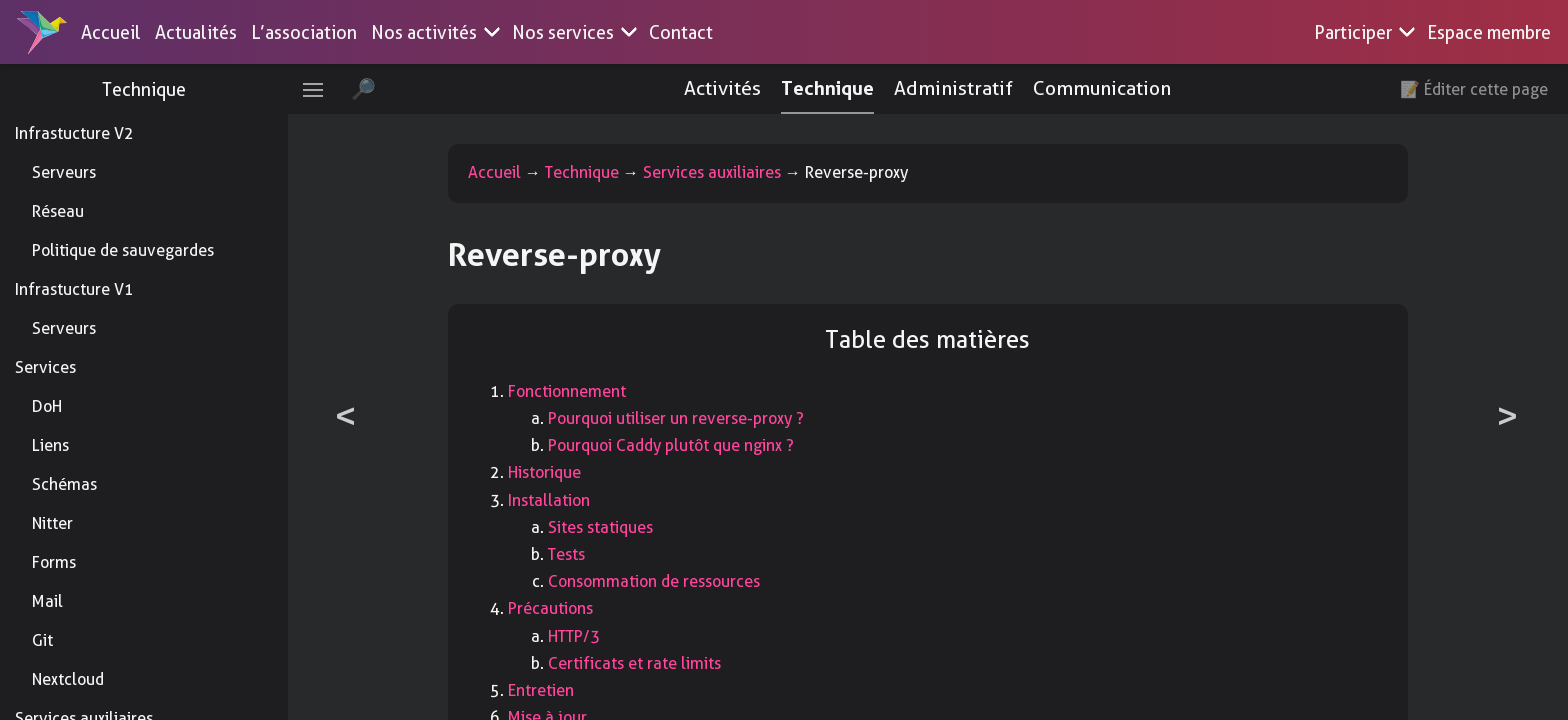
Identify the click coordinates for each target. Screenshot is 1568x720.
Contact (681, 32)
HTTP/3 (580, 636)
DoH (47, 406)
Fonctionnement (573, 391)
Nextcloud (68, 679)
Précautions (556, 608)
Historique (550, 472)
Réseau (58, 211)
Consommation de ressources (660, 581)
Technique (150, 89)
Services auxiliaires (718, 172)
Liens (50, 445)
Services (45, 367)
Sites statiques (606, 527)
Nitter (52, 523)
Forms (54, 562)
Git (42, 640)
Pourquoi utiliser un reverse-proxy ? (682, 418)
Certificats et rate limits (640, 663)
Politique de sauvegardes (123, 250)
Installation (555, 500)
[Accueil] (42, 32)
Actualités (196, 32)
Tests (572, 554)
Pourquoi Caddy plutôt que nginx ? (677, 445)
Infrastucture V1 (74, 289)
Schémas (64, 484)
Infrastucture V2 (74, 133)
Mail (47, 601)
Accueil (111, 32)
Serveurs (64, 172)
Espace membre (1489, 32)
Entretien (547, 690)
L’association (304, 32)
